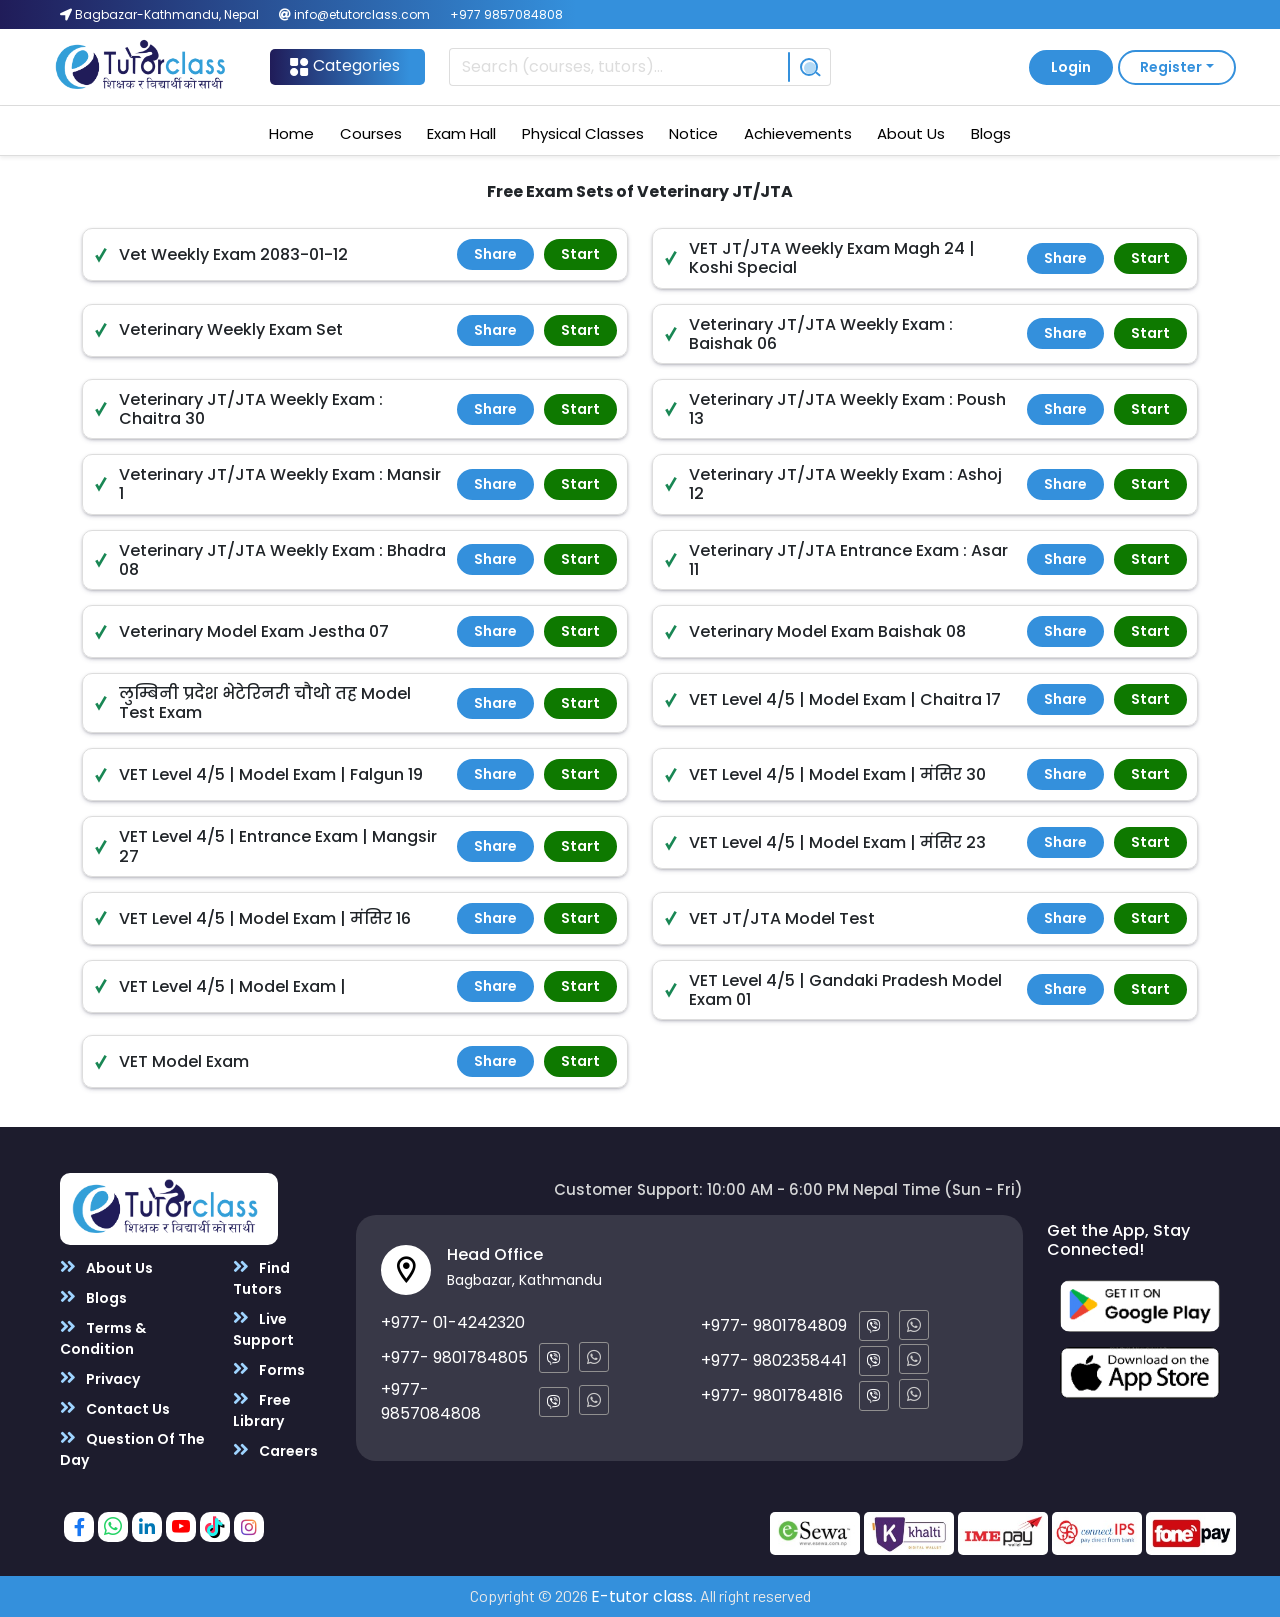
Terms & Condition (103, 1338)
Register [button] (1171, 67)
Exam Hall (461, 133)
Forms (269, 1369)
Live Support (263, 1329)
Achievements (798, 133)
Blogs (991, 133)
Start (580, 254)
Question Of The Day (132, 1449)
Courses (371, 133)
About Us (911, 133)
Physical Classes (583, 133)
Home (291, 133)
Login (1071, 67)
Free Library (262, 1410)
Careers (275, 1450)
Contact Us (115, 1408)
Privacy (100, 1378)
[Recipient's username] (618, 67)
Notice (693, 133)
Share (495, 254)
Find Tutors (261, 1278)
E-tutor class (642, 1596)
